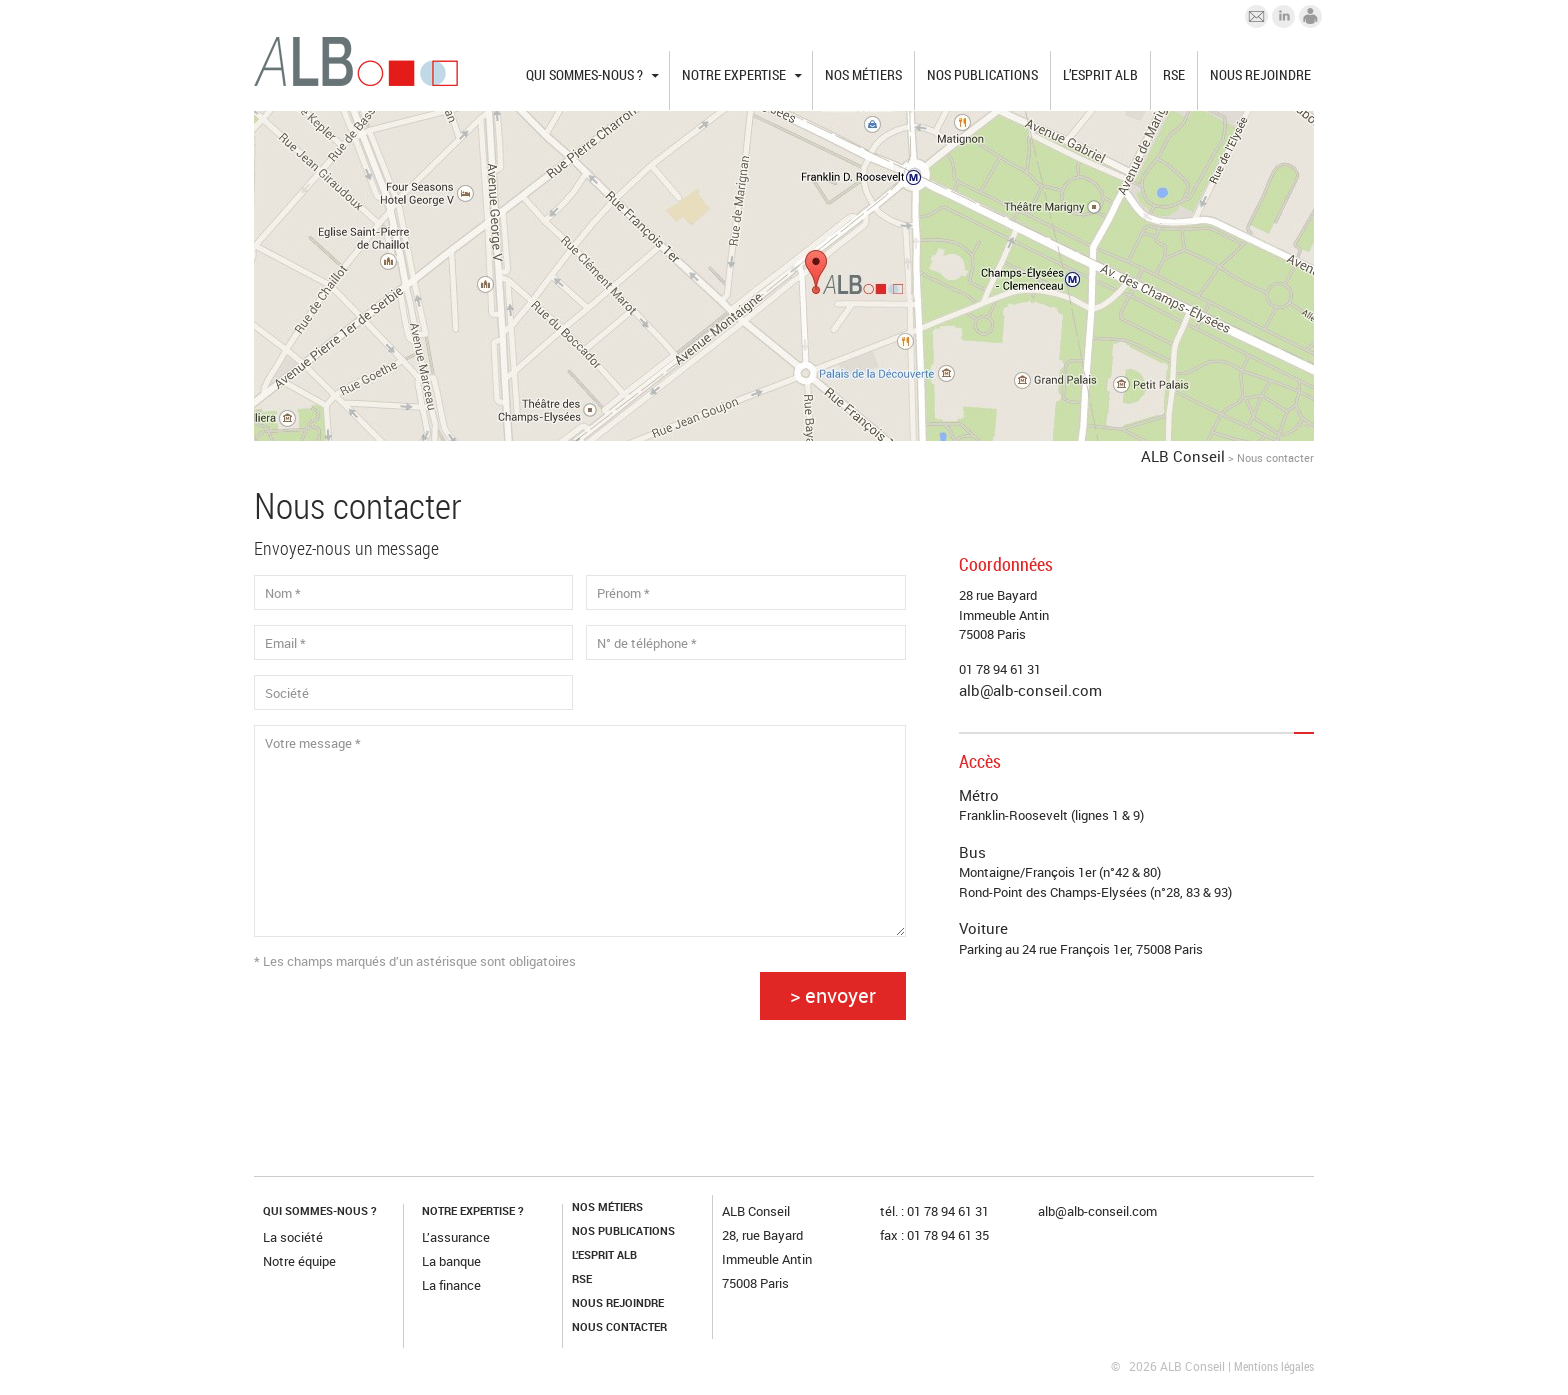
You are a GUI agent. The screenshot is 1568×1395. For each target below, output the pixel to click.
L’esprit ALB (1100, 74)
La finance (451, 1285)
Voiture (983, 928)
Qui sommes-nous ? (584, 74)
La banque (451, 1261)
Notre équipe (299, 1261)
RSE (1174, 74)
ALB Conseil (1183, 456)
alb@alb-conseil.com (1030, 690)
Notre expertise (734, 74)
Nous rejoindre (1260, 74)
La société (293, 1237)
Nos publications (982, 74)
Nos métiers (863, 74)
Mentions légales (1274, 1366)
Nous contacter (619, 1326)
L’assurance (456, 1237)
